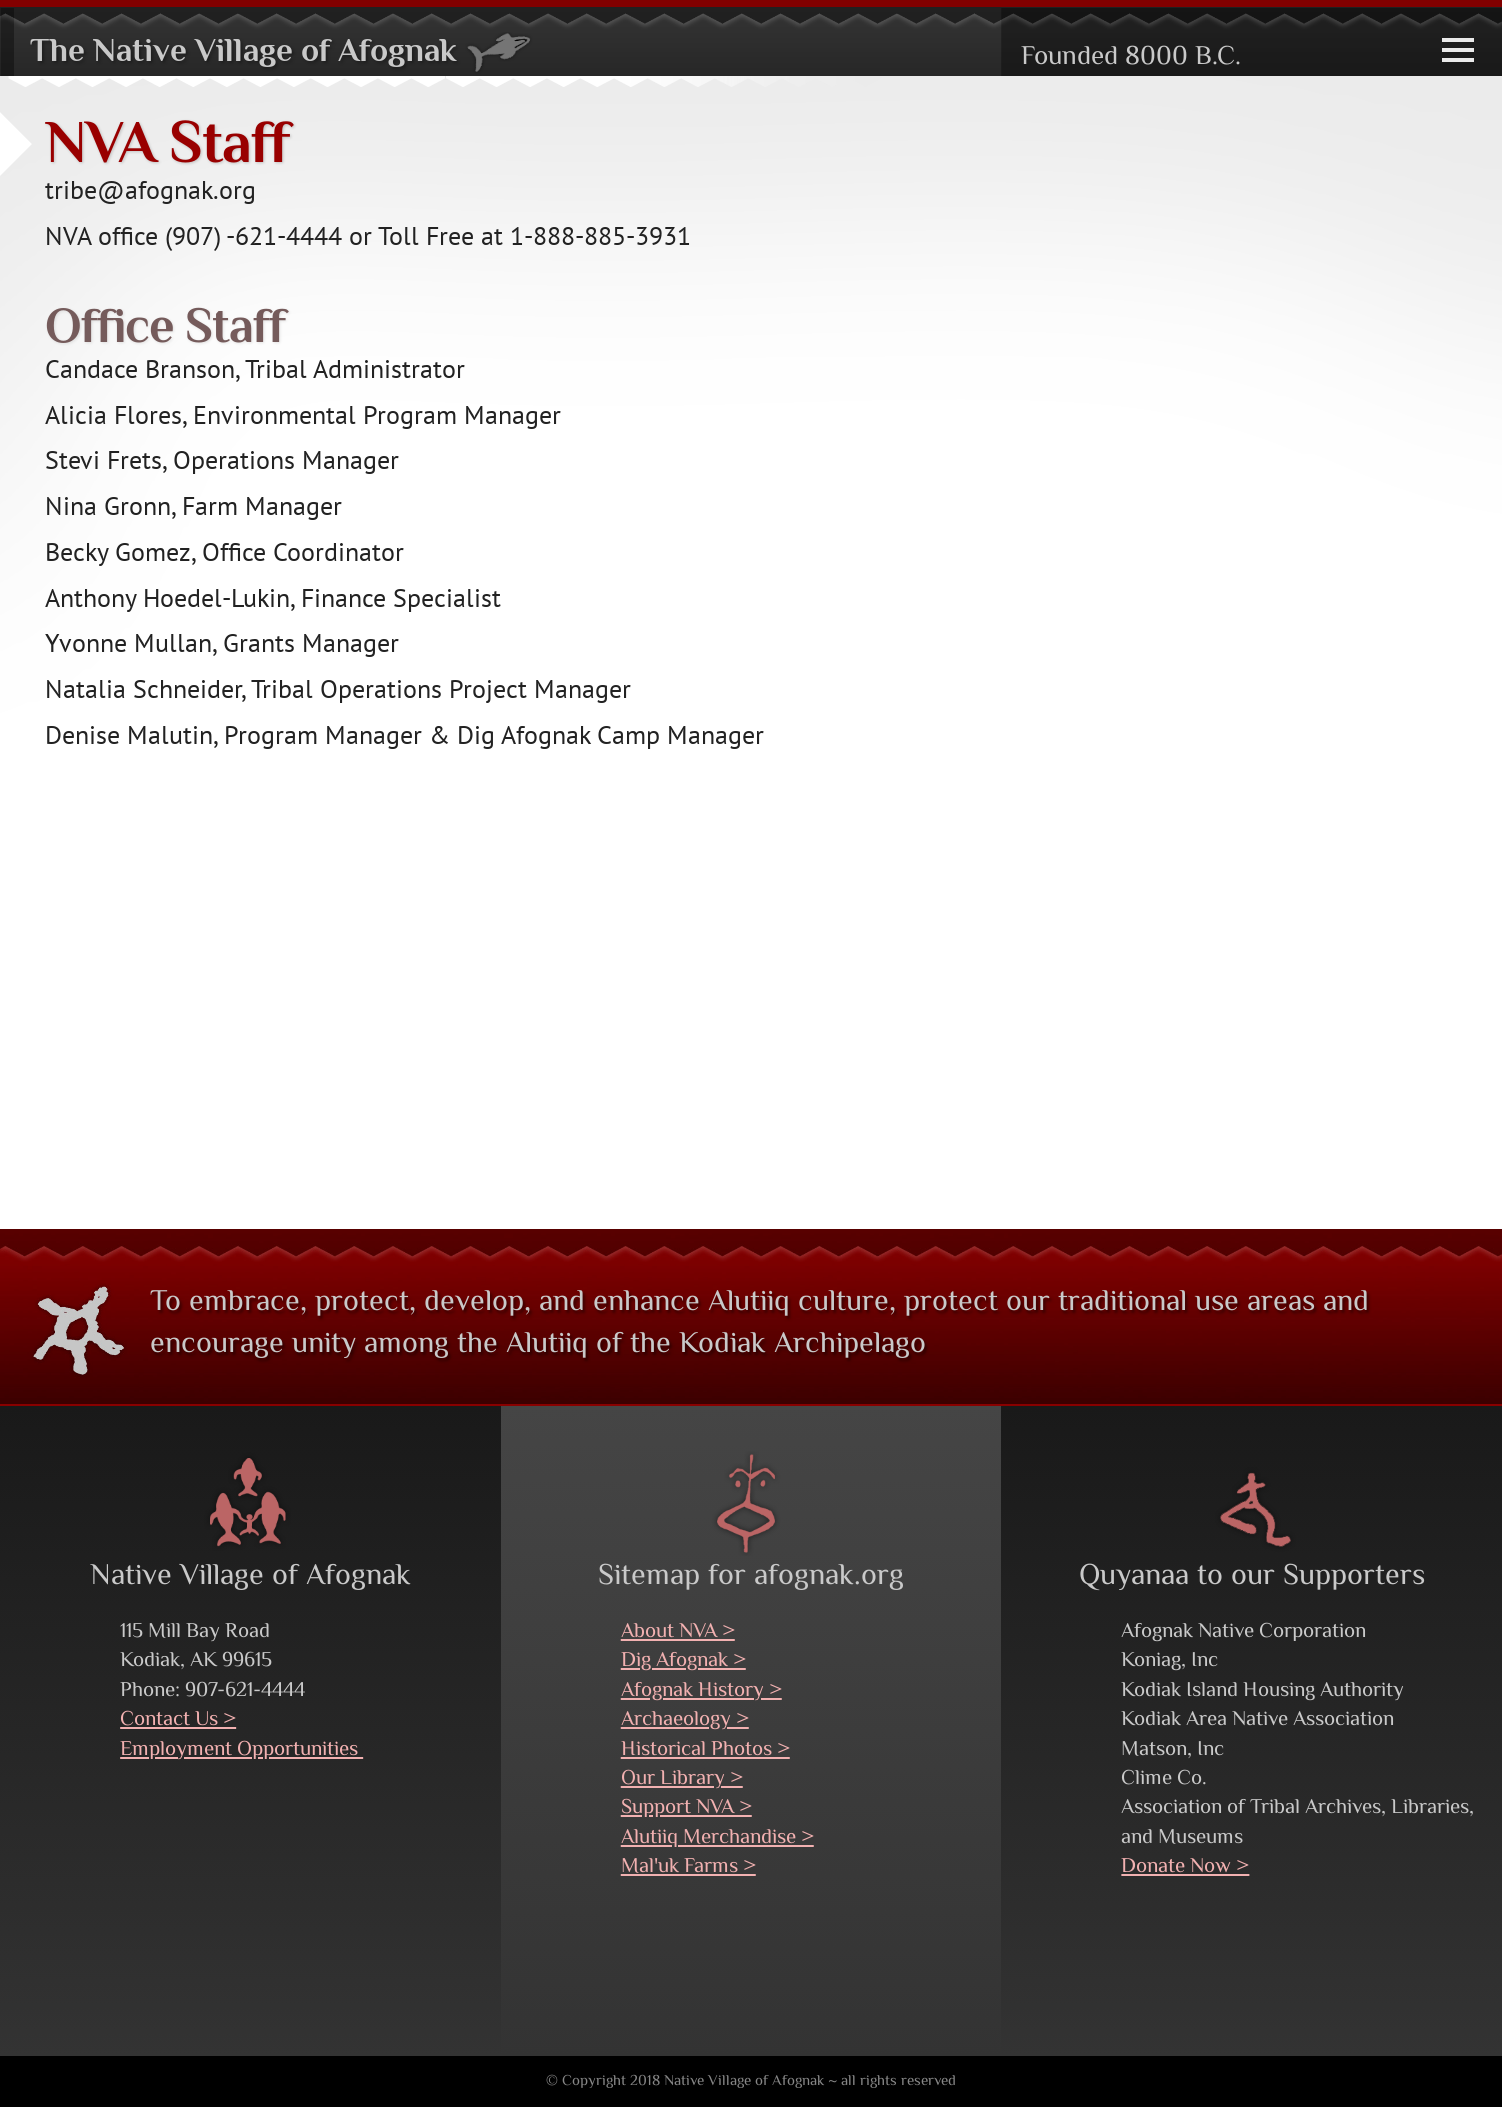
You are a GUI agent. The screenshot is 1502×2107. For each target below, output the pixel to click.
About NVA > (678, 1632)
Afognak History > (701, 1691)
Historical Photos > (705, 1750)
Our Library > (682, 1779)
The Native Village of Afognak (281, 53)
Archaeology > (685, 1720)
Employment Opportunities (241, 1750)
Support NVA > (686, 1808)
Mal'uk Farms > (688, 1867)
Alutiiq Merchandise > (717, 1838)
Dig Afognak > (683, 1661)
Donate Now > (1185, 1867)
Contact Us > (178, 1720)
